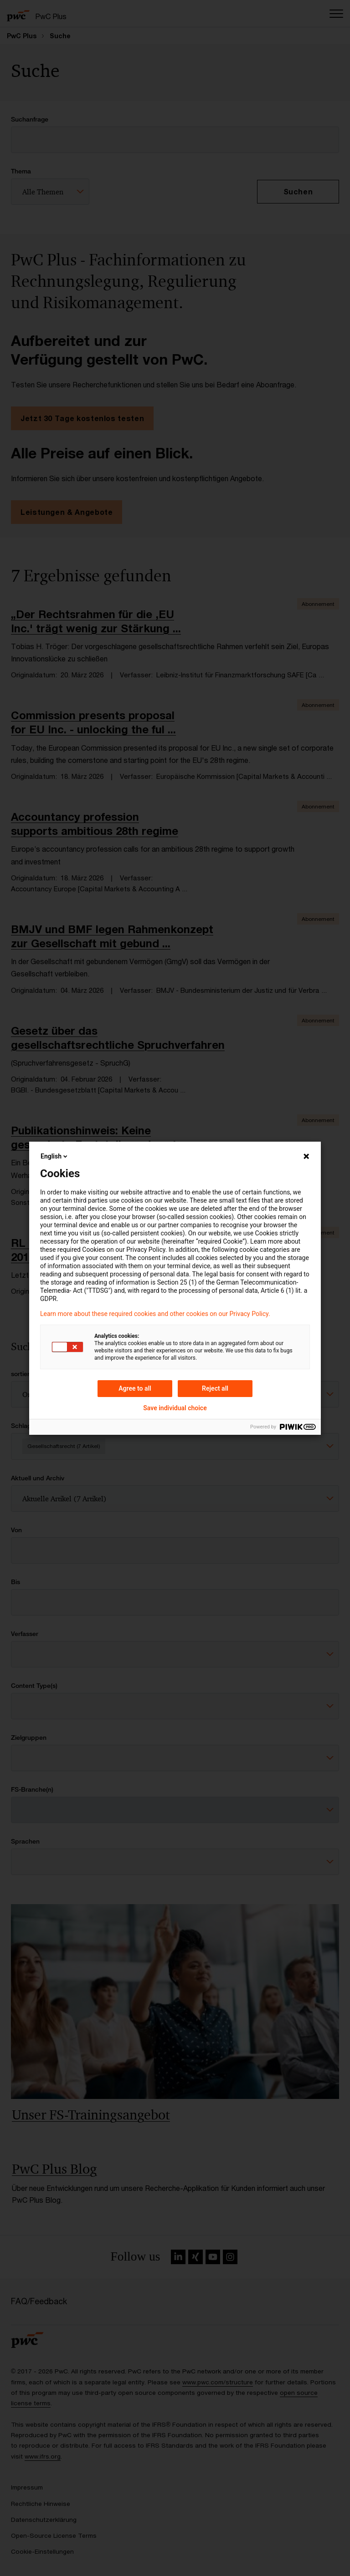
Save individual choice (174, 1408)
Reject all (215, 1388)
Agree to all (134, 1388)
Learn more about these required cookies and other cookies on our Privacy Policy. (155, 1313)
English (55, 1156)
